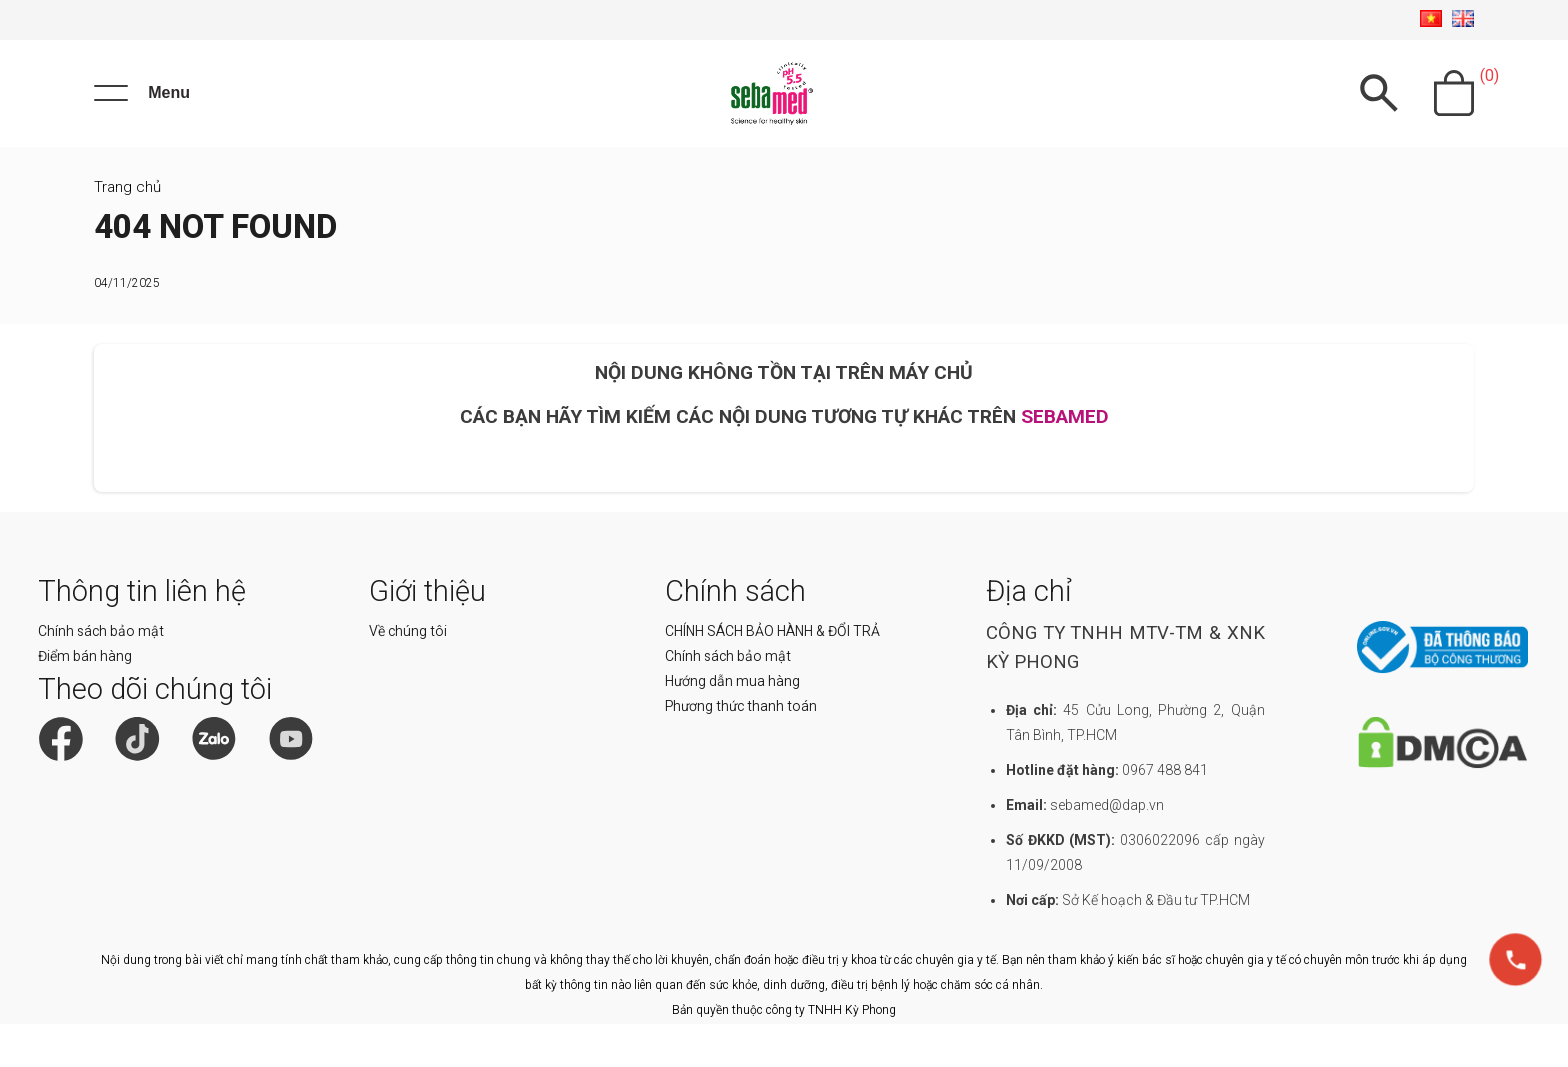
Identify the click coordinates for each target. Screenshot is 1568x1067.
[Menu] (142, 115)
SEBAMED (1065, 460)
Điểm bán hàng (85, 699)
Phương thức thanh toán (741, 749)
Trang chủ (127, 230)
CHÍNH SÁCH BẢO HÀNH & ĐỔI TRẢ (772, 674)
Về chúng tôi (408, 674)
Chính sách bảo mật (101, 674)
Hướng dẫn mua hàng (732, 724)
